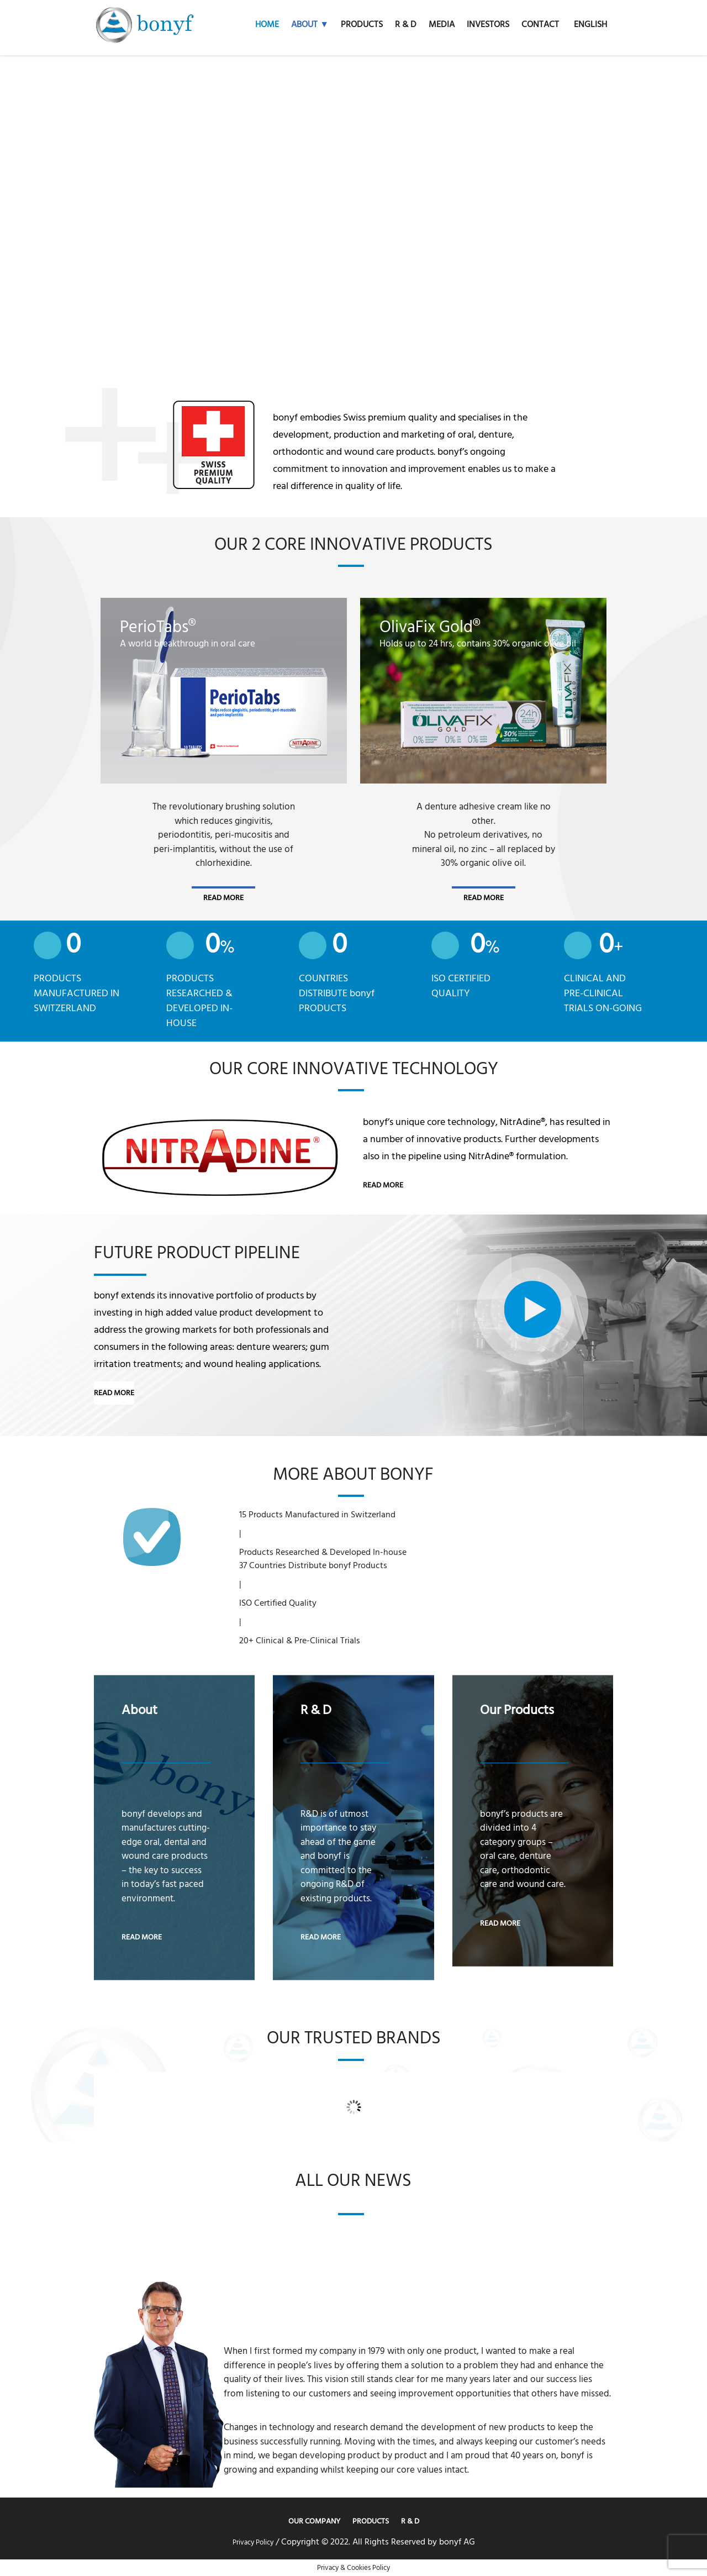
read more (223, 897)
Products (370, 2521)
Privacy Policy (253, 2542)
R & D (410, 2521)
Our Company (314, 2521)
